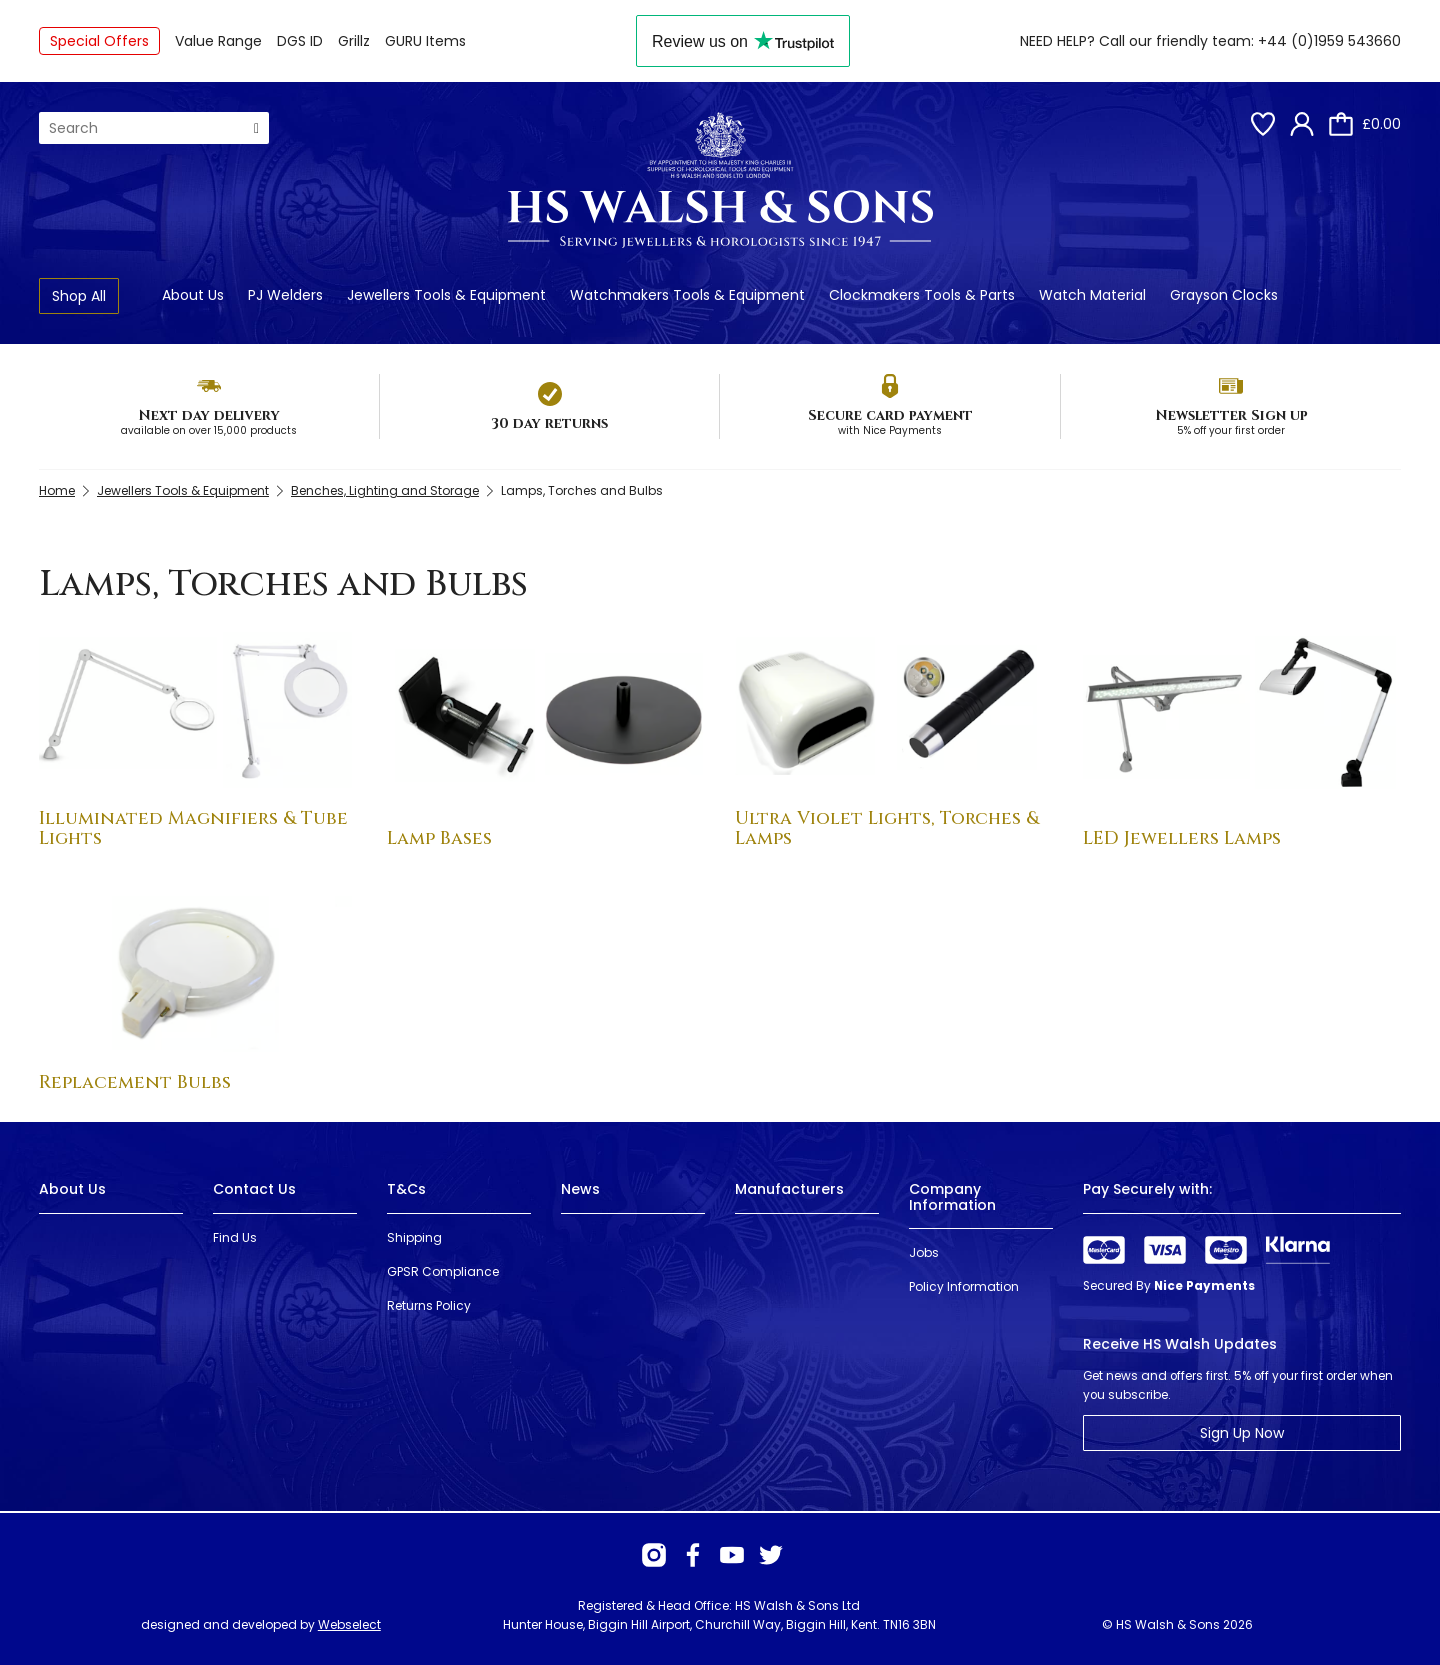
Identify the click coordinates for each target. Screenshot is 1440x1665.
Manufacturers (789, 1189)
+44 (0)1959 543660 (1329, 41)
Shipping (414, 1237)
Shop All (79, 296)
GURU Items (425, 41)
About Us (193, 295)
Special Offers (99, 41)
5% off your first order (1231, 430)
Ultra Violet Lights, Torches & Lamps (887, 828)
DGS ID (300, 41)
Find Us (235, 1237)
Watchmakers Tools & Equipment (687, 295)
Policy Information (964, 1286)
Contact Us (254, 1189)
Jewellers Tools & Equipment (446, 295)
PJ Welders (285, 295)
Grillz (354, 41)
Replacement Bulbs (135, 1082)
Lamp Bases (439, 838)
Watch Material (1092, 295)
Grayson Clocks (1224, 295)
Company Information (952, 1196)
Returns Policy (429, 1305)
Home (57, 490)
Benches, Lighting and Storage (385, 490)
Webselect (349, 1624)
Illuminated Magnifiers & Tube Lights (193, 828)
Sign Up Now (1242, 1433)
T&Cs (406, 1189)
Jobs (924, 1252)
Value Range (218, 41)
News (580, 1189)
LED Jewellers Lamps (1182, 838)
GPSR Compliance (443, 1271)
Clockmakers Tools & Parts (922, 295)
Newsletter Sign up (1231, 415)
